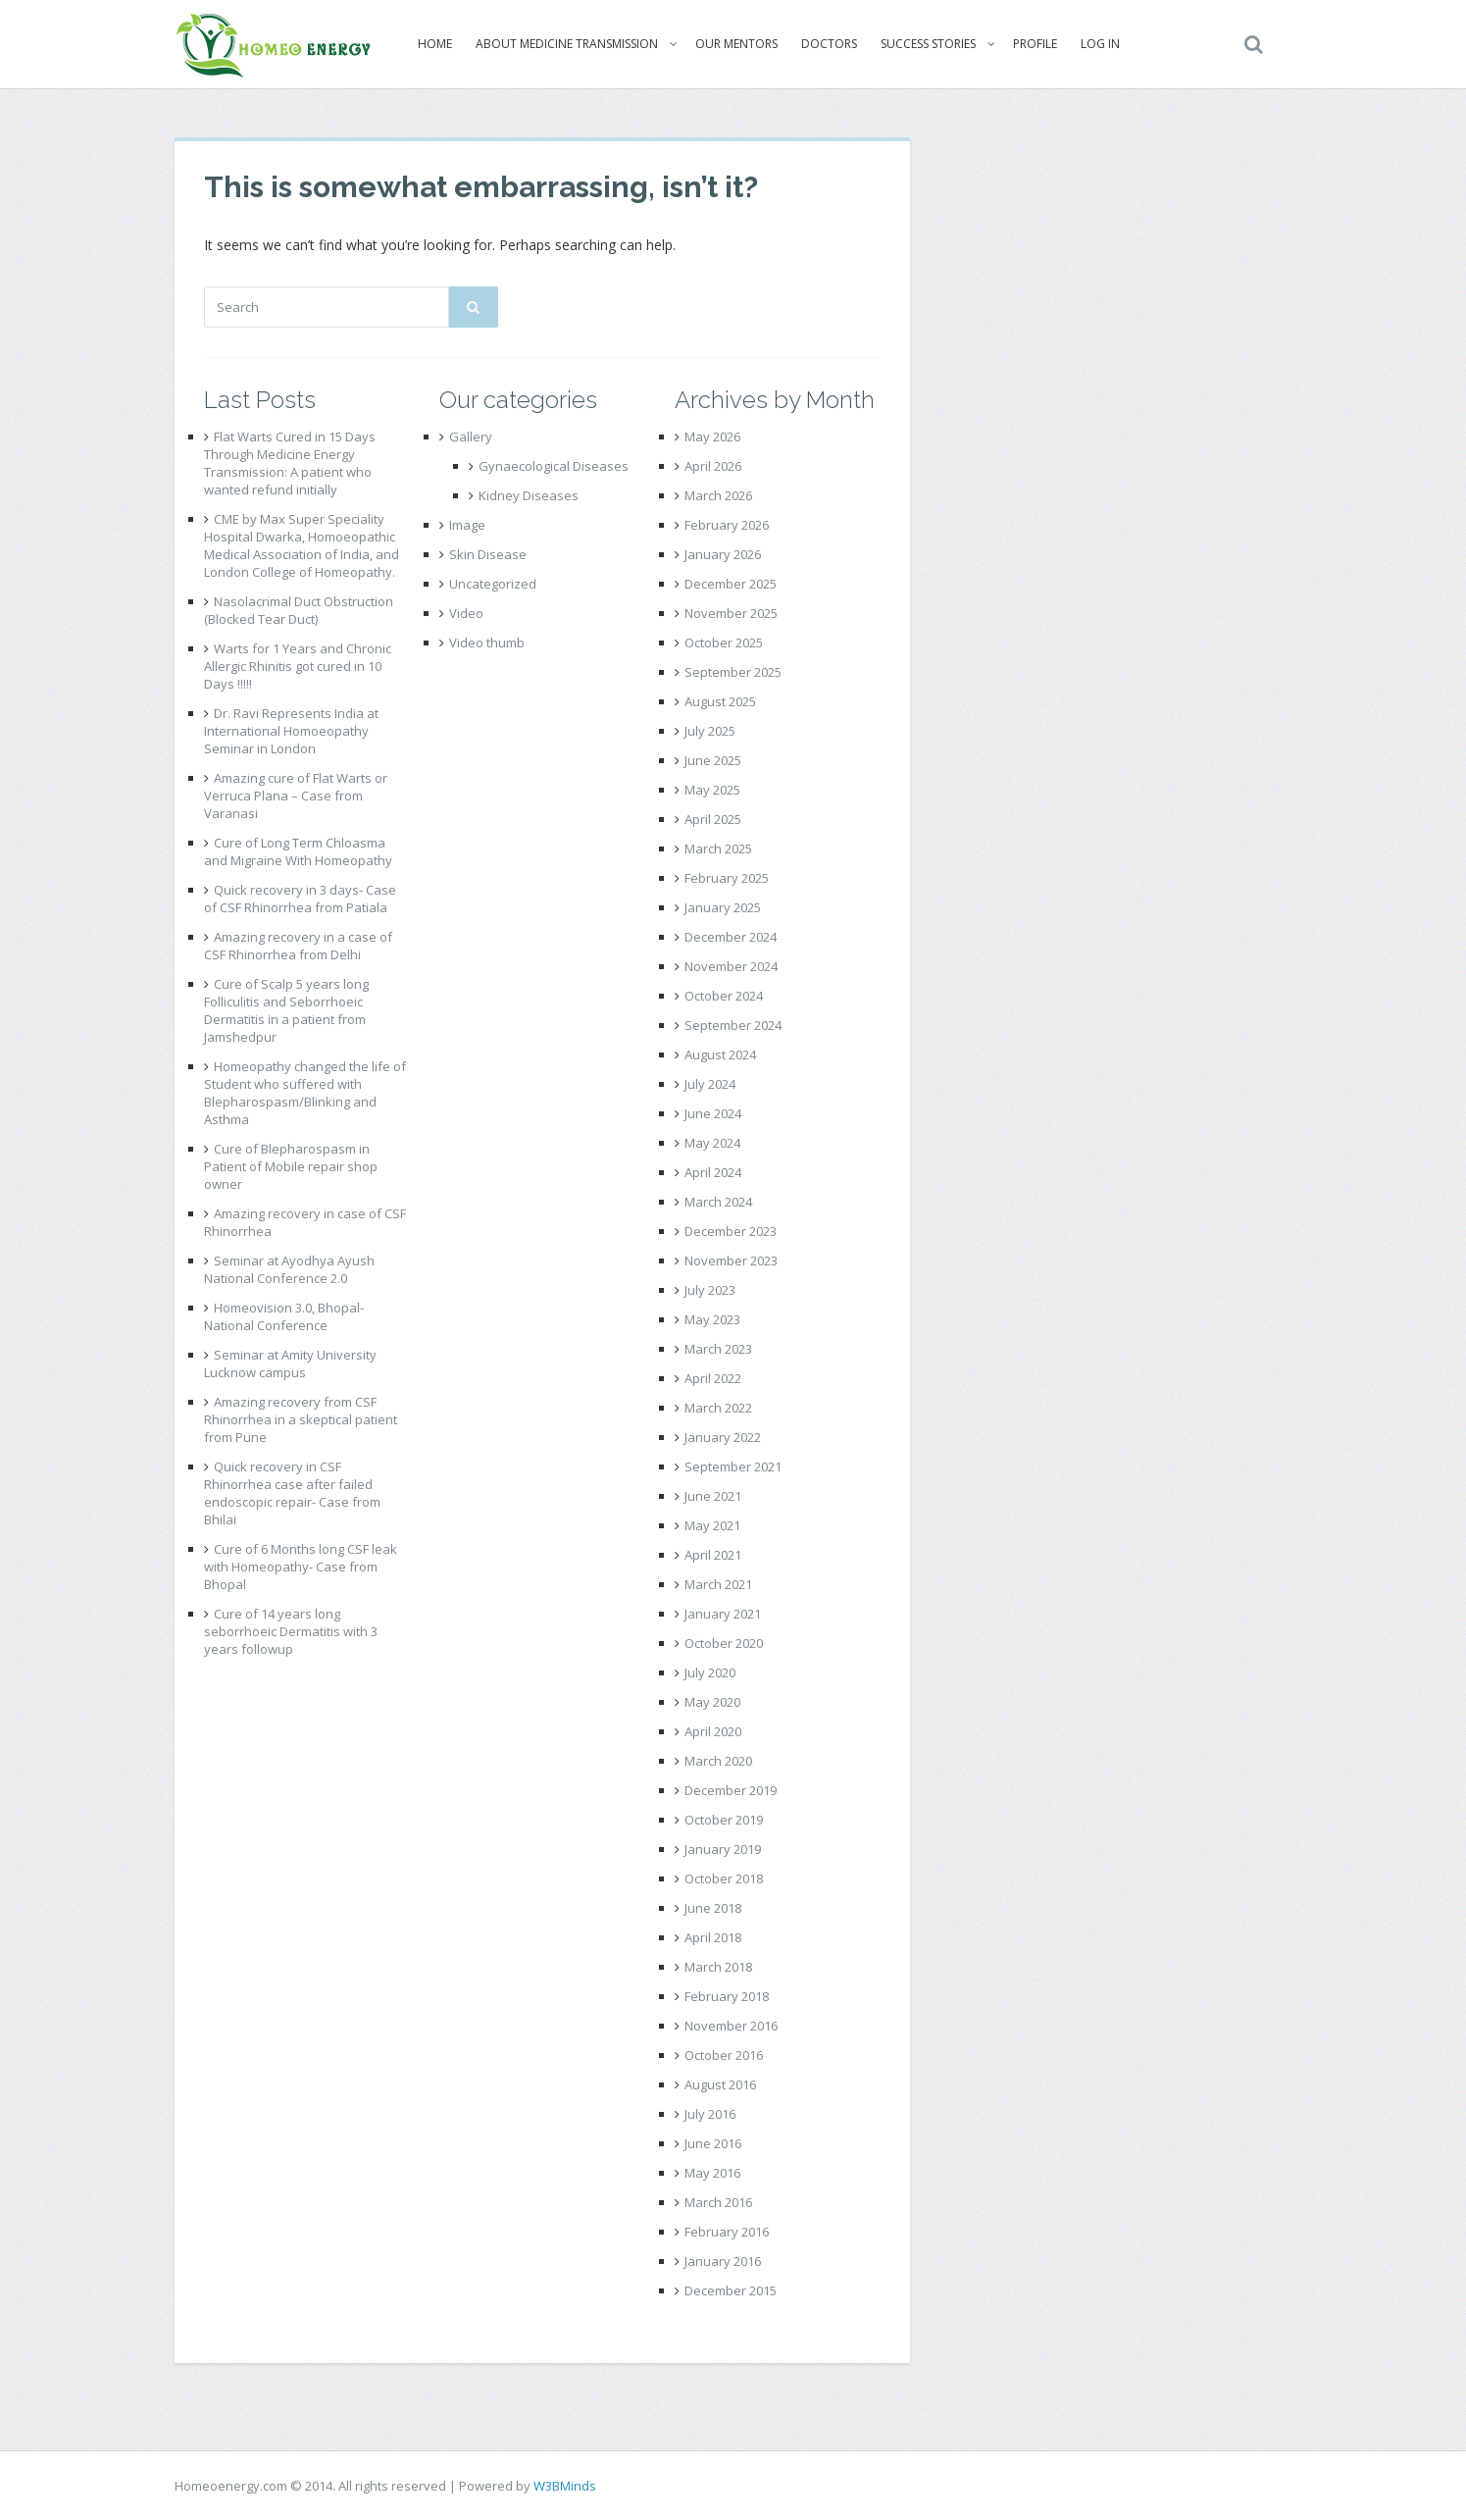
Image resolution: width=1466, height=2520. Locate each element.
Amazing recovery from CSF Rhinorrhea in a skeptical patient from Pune (300, 1419)
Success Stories (927, 43)
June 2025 (712, 760)
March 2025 (718, 848)
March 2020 (718, 1761)
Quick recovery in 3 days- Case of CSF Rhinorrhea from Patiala (300, 898)
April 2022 (712, 1378)
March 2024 (718, 1201)
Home (434, 43)
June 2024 (712, 1113)
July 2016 (709, 2114)
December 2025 (730, 583)
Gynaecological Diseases (554, 466)
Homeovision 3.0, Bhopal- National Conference (284, 1316)
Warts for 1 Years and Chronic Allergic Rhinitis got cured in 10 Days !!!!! (297, 666)
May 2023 (712, 1319)
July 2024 (709, 1084)
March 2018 (718, 1967)
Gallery (470, 436)
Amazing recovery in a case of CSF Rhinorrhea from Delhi (298, 945)
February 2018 (726, 1996)
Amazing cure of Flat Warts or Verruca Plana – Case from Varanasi (295, 795)
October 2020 (723, 1643)
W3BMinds (564, 2485)
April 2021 (712, 1555)
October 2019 (723, 1819)
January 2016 (722, 2261)
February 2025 (726, 878)
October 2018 (723, 1878)
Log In (1099, 43)
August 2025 (720, 701)
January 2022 (722, 1437)
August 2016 (720, 2084)
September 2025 (733, 672)
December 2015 (730, 2290)
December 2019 (730, 1790)
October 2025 (723, 642)
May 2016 (712, 2173)
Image (467, 525)
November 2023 (731, 1260)
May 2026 (712, 436)
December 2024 (730, 937)
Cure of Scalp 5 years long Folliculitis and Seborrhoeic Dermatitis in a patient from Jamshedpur (286, 1010)
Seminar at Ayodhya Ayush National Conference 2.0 (289, 1269)
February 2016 (726, 2231)
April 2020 (712, 1731)
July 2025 (709, 731)
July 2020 (709, 1672)
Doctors (828, 43)
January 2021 (722, 1613)
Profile (1034, 43)
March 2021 (718, 1584)
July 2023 (709, 1290)
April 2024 (712, 1172)
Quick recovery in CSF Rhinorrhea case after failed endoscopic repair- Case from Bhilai (292, 1493)
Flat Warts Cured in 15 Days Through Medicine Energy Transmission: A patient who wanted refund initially (290, 463)
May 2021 (712, 1525)
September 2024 (733, 1025)
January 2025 (722, 907)
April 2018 (712, 1937)
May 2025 (712, 789)
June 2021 (712, 1496)
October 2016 (723, 2055)
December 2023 (730, 1231)
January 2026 (722, 554)
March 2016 (718, 2202)
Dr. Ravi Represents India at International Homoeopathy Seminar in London (291, 730)
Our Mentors (735, 43)
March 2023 (718, 1349)
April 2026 (712, 466)
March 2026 (718, 495)
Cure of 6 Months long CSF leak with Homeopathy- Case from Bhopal (300, 1566)
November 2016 (731, 2025)
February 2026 (726, 525)
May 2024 (712, 1143)
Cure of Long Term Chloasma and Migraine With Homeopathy (298, 851)
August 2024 (720, 1054)
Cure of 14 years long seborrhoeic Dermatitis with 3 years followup (291, 1631)
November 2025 (731, 613)
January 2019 (722, 1849)
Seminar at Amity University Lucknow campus (290, 1363)
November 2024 (731, 966)
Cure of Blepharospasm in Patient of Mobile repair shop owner (291, 1166)
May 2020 (712, 1702)
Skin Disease (488, 554)
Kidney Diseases (529, 495)
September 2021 (733, 1466)
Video (466, 613)
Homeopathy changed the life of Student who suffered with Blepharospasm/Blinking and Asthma (305, 1092)
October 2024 (723, 995)
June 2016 (712, 2143)
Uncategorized (492, 583)
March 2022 (718, 1407)
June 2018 (712, 1908)
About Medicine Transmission (566, 43)
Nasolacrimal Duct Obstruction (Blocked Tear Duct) (298, 610)
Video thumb (487, 642)
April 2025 (712, 819)
